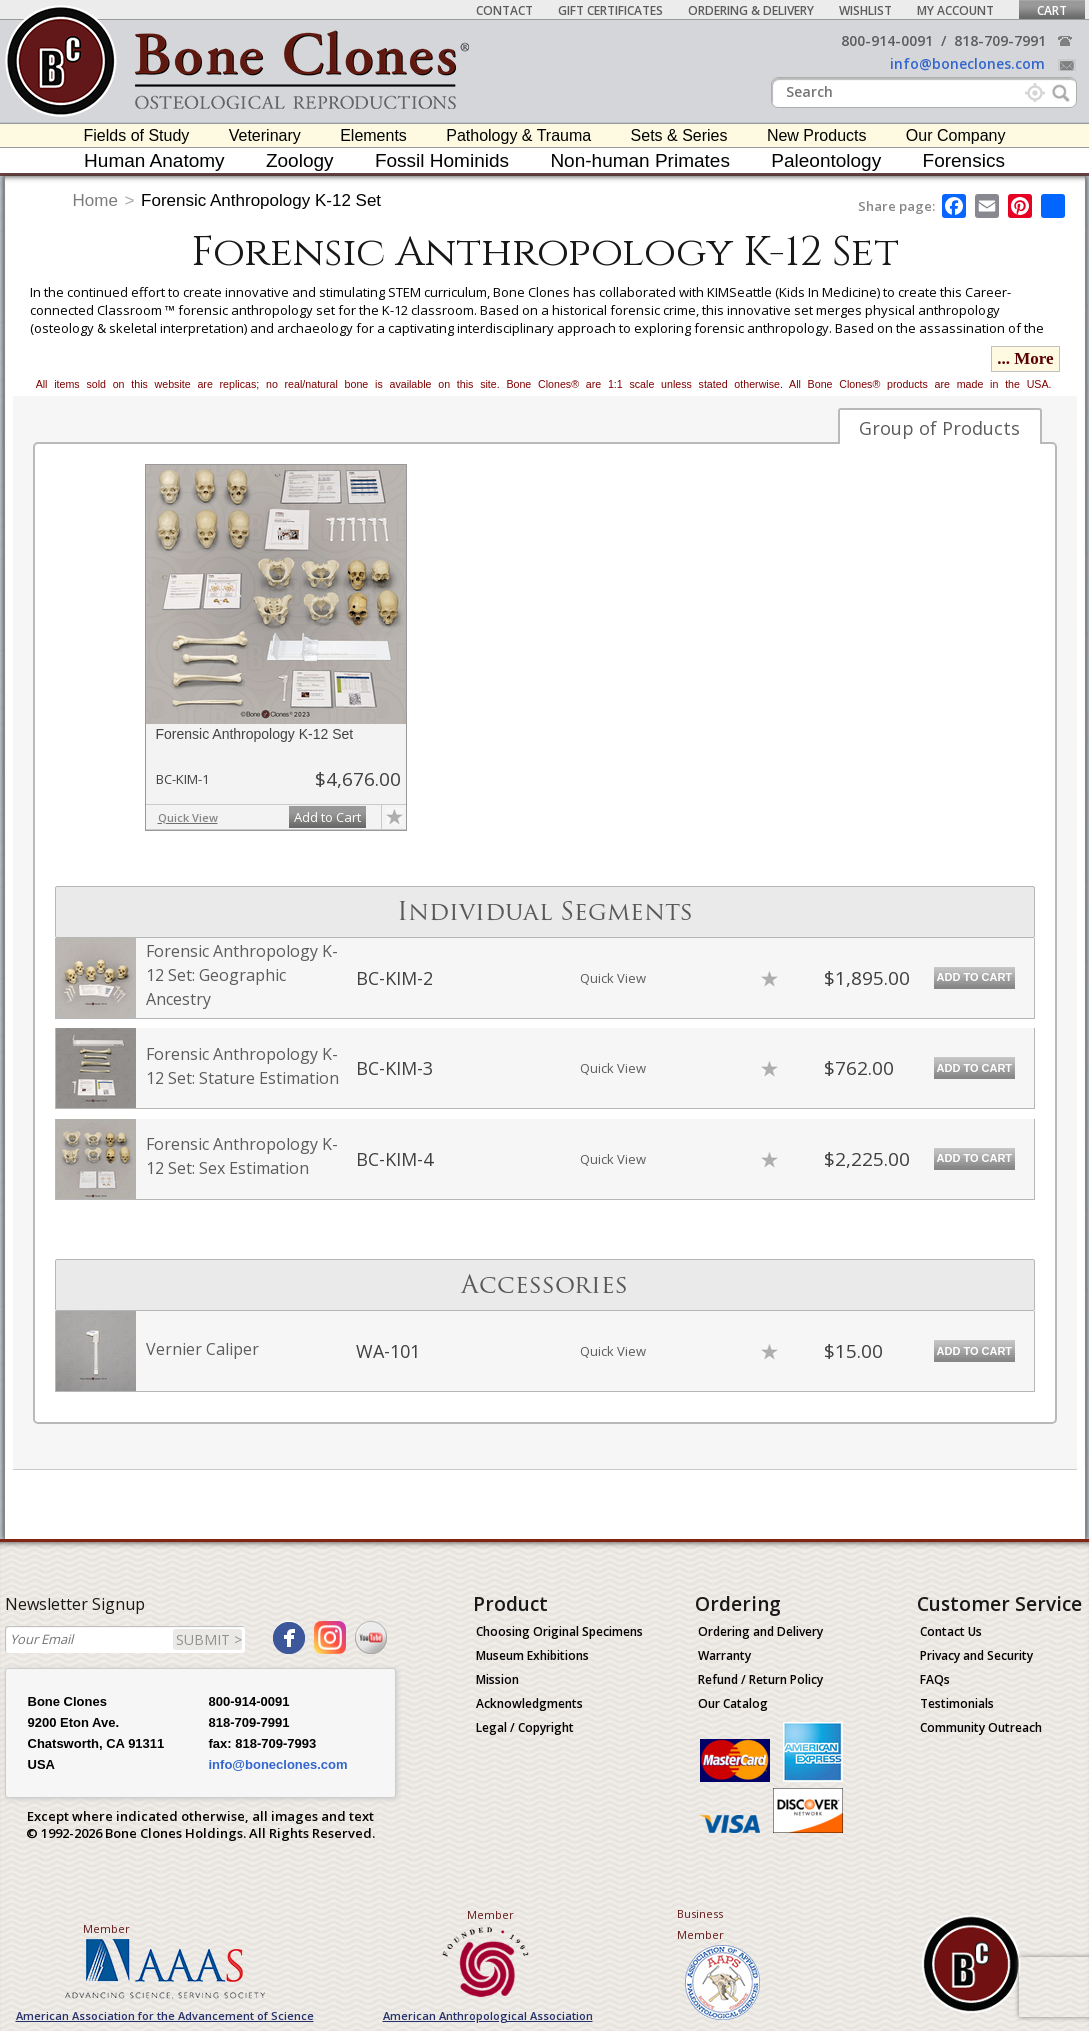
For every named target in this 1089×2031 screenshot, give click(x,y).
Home (95, 200)
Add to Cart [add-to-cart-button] (327, 817)
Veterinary (265, 135)
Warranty (724, 1655)
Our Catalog (733, 1703)
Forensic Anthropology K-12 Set (261, 200)
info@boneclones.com (967, 63)
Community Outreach (981, 1727)
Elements (373, 135)
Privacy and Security (976, 1655)
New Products (817, 135)
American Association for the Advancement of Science (165, 2015)
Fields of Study (137, 135)
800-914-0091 (887, 40)
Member (106, 1928)
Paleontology (826, 160)
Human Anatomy (154, 160)
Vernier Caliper (202, 1349)
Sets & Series (679, 135)
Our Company (956, 135)
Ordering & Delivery (751, 10)
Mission (497, 1679)
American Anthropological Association (488, 2015)
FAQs (935, 1679)
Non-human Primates (640, 160)
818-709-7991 (1000, 40)
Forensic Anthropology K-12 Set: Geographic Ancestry (242, 975)
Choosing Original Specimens (559, 1631)
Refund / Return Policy (760, 1679)
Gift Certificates (610, 10)
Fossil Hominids (442, 160)
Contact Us (951, 1631)
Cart (1052, 10)
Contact (504, 10)
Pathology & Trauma (518, 135)
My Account (955, 10)
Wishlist (865, 10)
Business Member (700, 1924)
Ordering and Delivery (760, 1631)
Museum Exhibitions (532, 1655)
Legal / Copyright (525, 1727)
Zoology (300, 160)
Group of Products (939, 428)
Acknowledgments (529, 1703)
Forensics (964, 160)
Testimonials (957, 1703)
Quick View (188, 817)
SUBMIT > (209, 1639)
